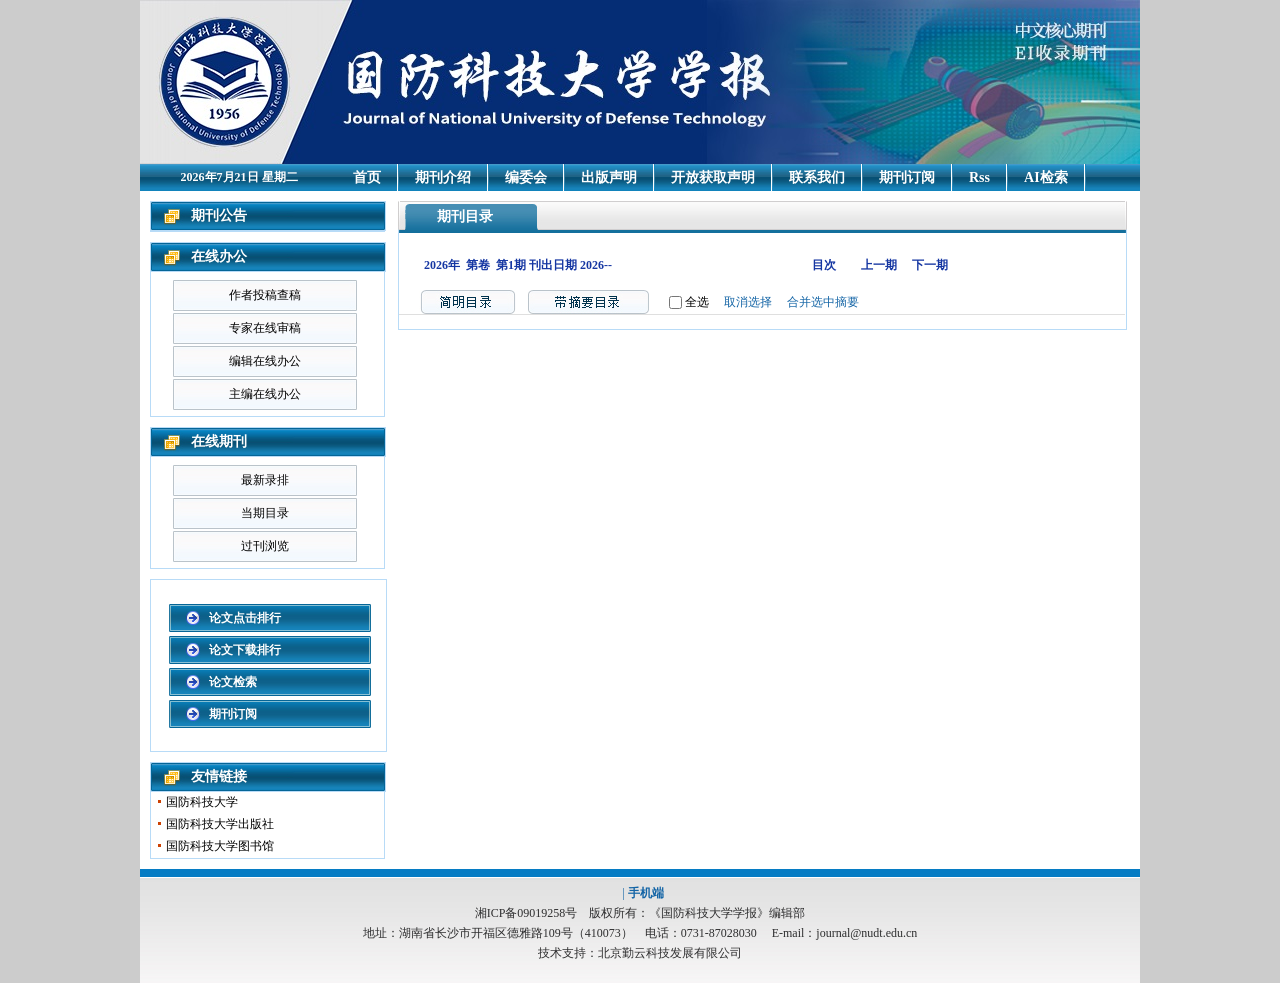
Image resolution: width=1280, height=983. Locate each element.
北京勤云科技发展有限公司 (670, 953)
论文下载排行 (245, 650)
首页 (367, 177)
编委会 (526, 177)
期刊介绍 (443, 177)
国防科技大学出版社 (220, 824)
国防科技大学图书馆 (220, 846)
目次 (824, 265)
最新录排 (265, 480)
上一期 (879, 265)
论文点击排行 (245, 618)
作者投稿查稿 (265, 295)
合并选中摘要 (823, 302)
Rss (979, 177)
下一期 (930, 265)
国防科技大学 (202, 802)
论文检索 (233, 682)
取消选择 (748, 302)
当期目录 (265, 513)
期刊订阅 (907, 177)
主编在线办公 (265, 394)
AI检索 (1046, 177)
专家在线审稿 (265, 328)
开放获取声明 (713, 177)
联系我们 (817, 177)
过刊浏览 (265, 546)
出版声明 (609, 177)
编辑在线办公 (265, 361)
